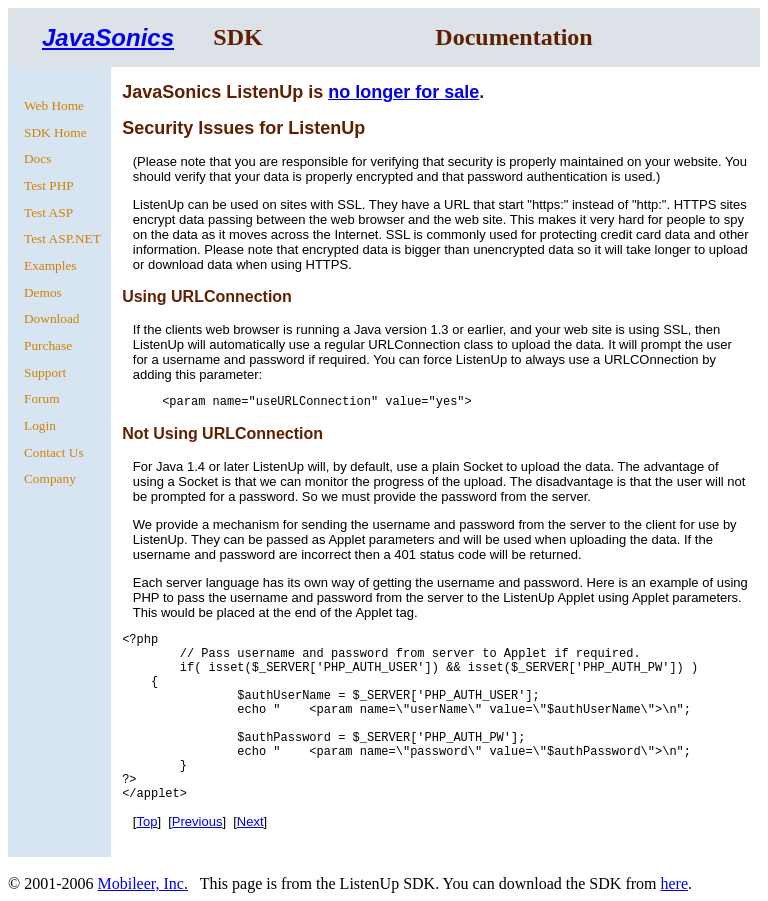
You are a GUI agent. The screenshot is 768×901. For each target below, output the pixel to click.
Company (50, 478)
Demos (43, 292)
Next (250, 821)
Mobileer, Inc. (142, 883)
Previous (197, 821)
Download (52, 318)
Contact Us (54, 452)
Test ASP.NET (62, 238)
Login (40, 425)
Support (45, 372)
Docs (37, 158)
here (674, 883)
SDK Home (55, 132)
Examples (50, 265)
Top (146, 821)
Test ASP (48, 212)
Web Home (54, 105)
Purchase (48, 345)
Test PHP (49, 185)
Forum (42, 398)
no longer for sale (403, 92)
